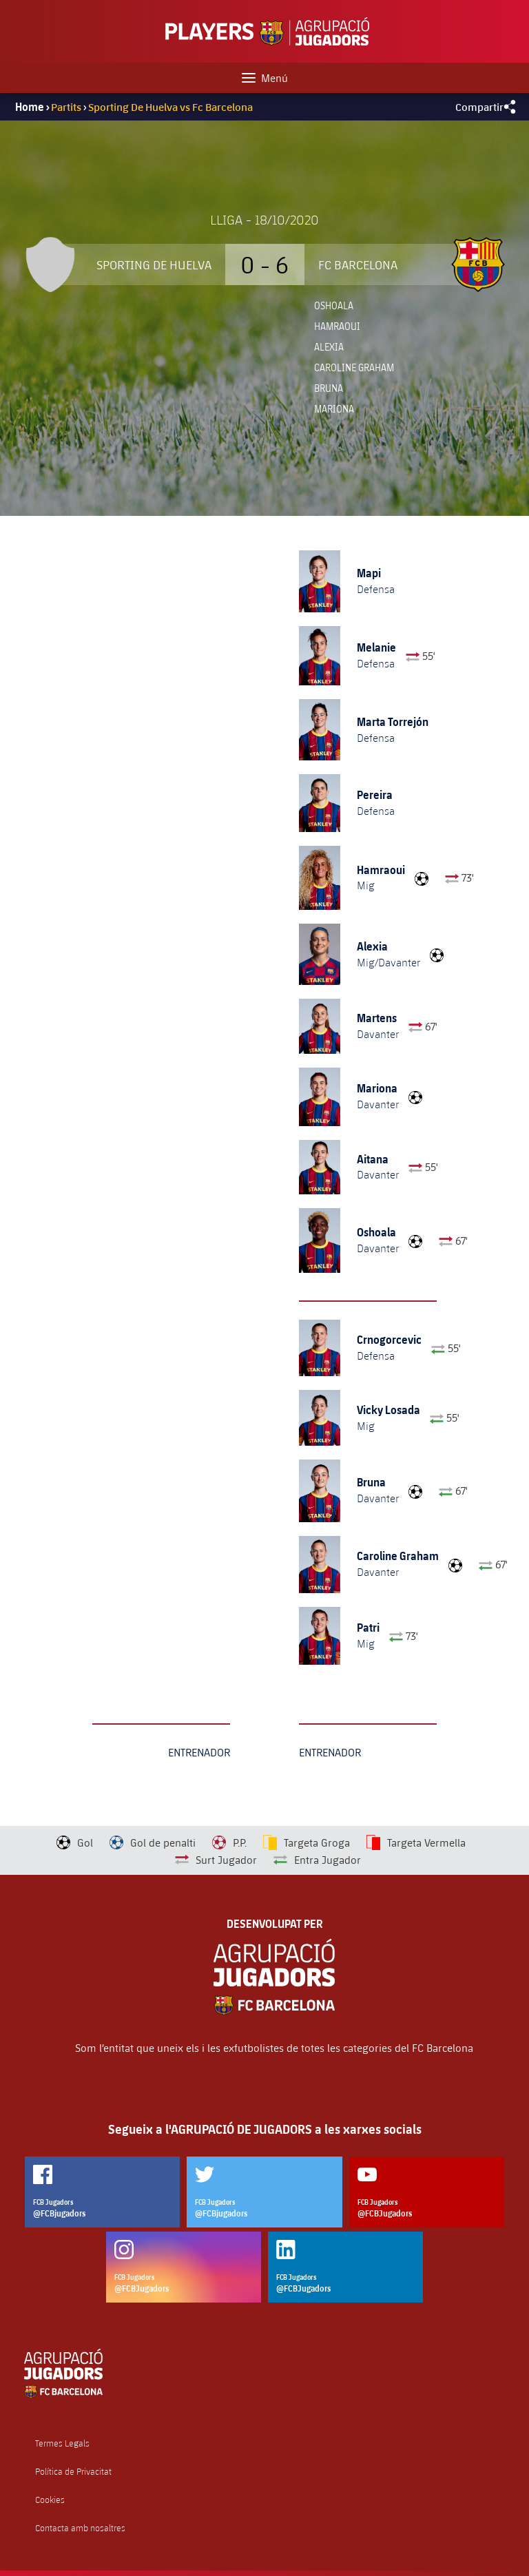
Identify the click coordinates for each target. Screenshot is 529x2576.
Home (29, 107)
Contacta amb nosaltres (80, 2528)
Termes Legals (62, 2443)
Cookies (50, 2500)
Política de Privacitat (73, 2471)
